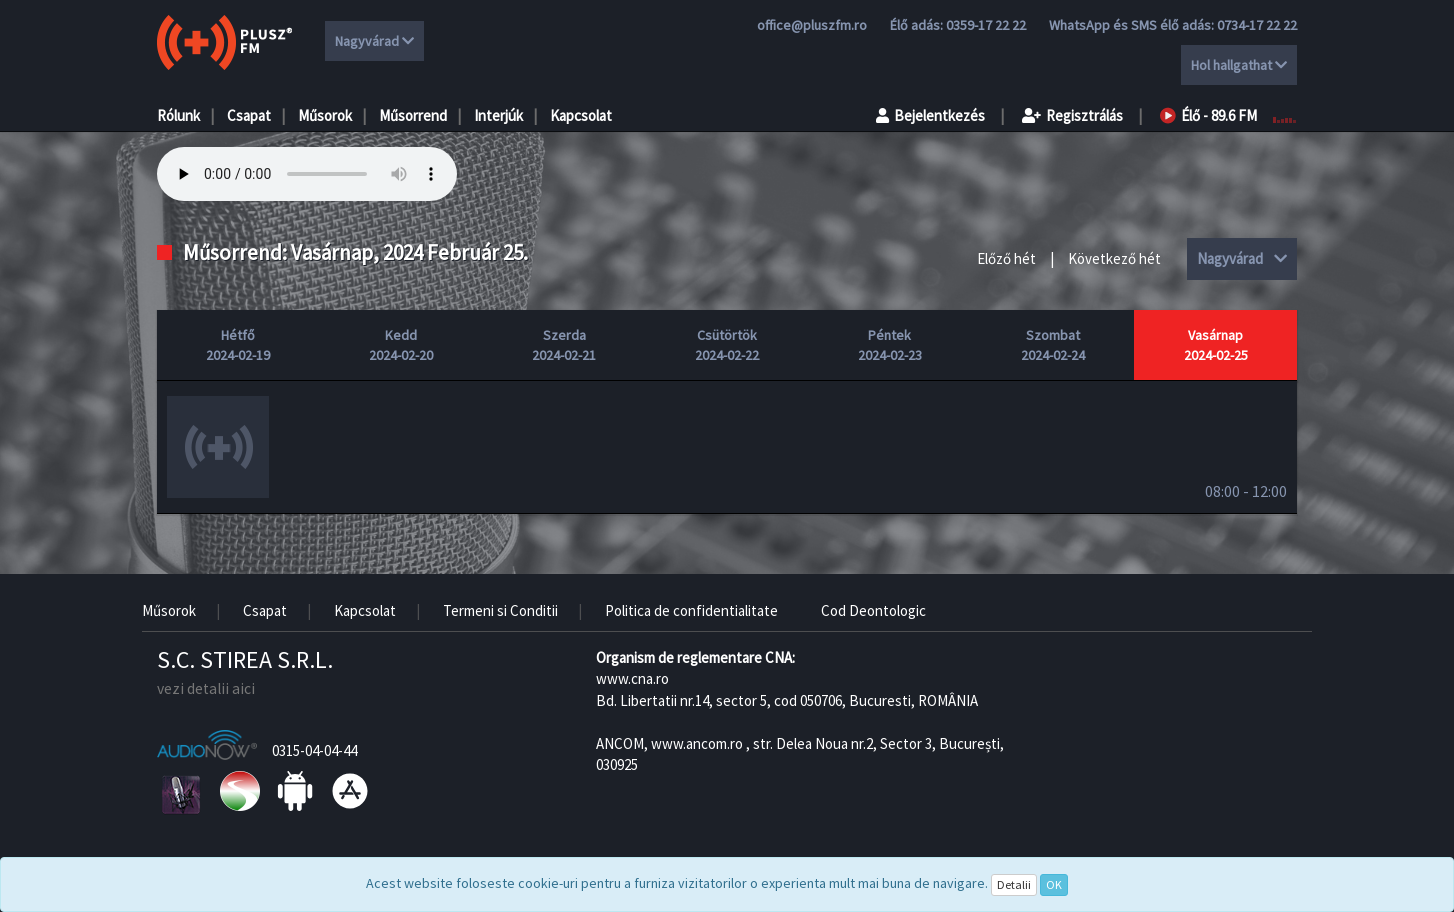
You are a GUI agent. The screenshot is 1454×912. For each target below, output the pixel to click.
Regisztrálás (1072, 115)
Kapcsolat (581, 115)
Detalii (1014, 884)
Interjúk (498, 115)
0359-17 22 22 (986, 25)
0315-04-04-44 (314, 750)
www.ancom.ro (697, 743)
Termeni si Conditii (500, 610)
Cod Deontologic (873, 610)
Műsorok (325, 115)
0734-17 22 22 (1257, 25)
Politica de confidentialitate (691, 610)
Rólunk (178, 115)
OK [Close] (1054, 884)
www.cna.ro (632, 678)
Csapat (249, 115)
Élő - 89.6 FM (1208, 115)
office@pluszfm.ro (812, 25)
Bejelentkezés (930, 115)
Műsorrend (413, 115)
